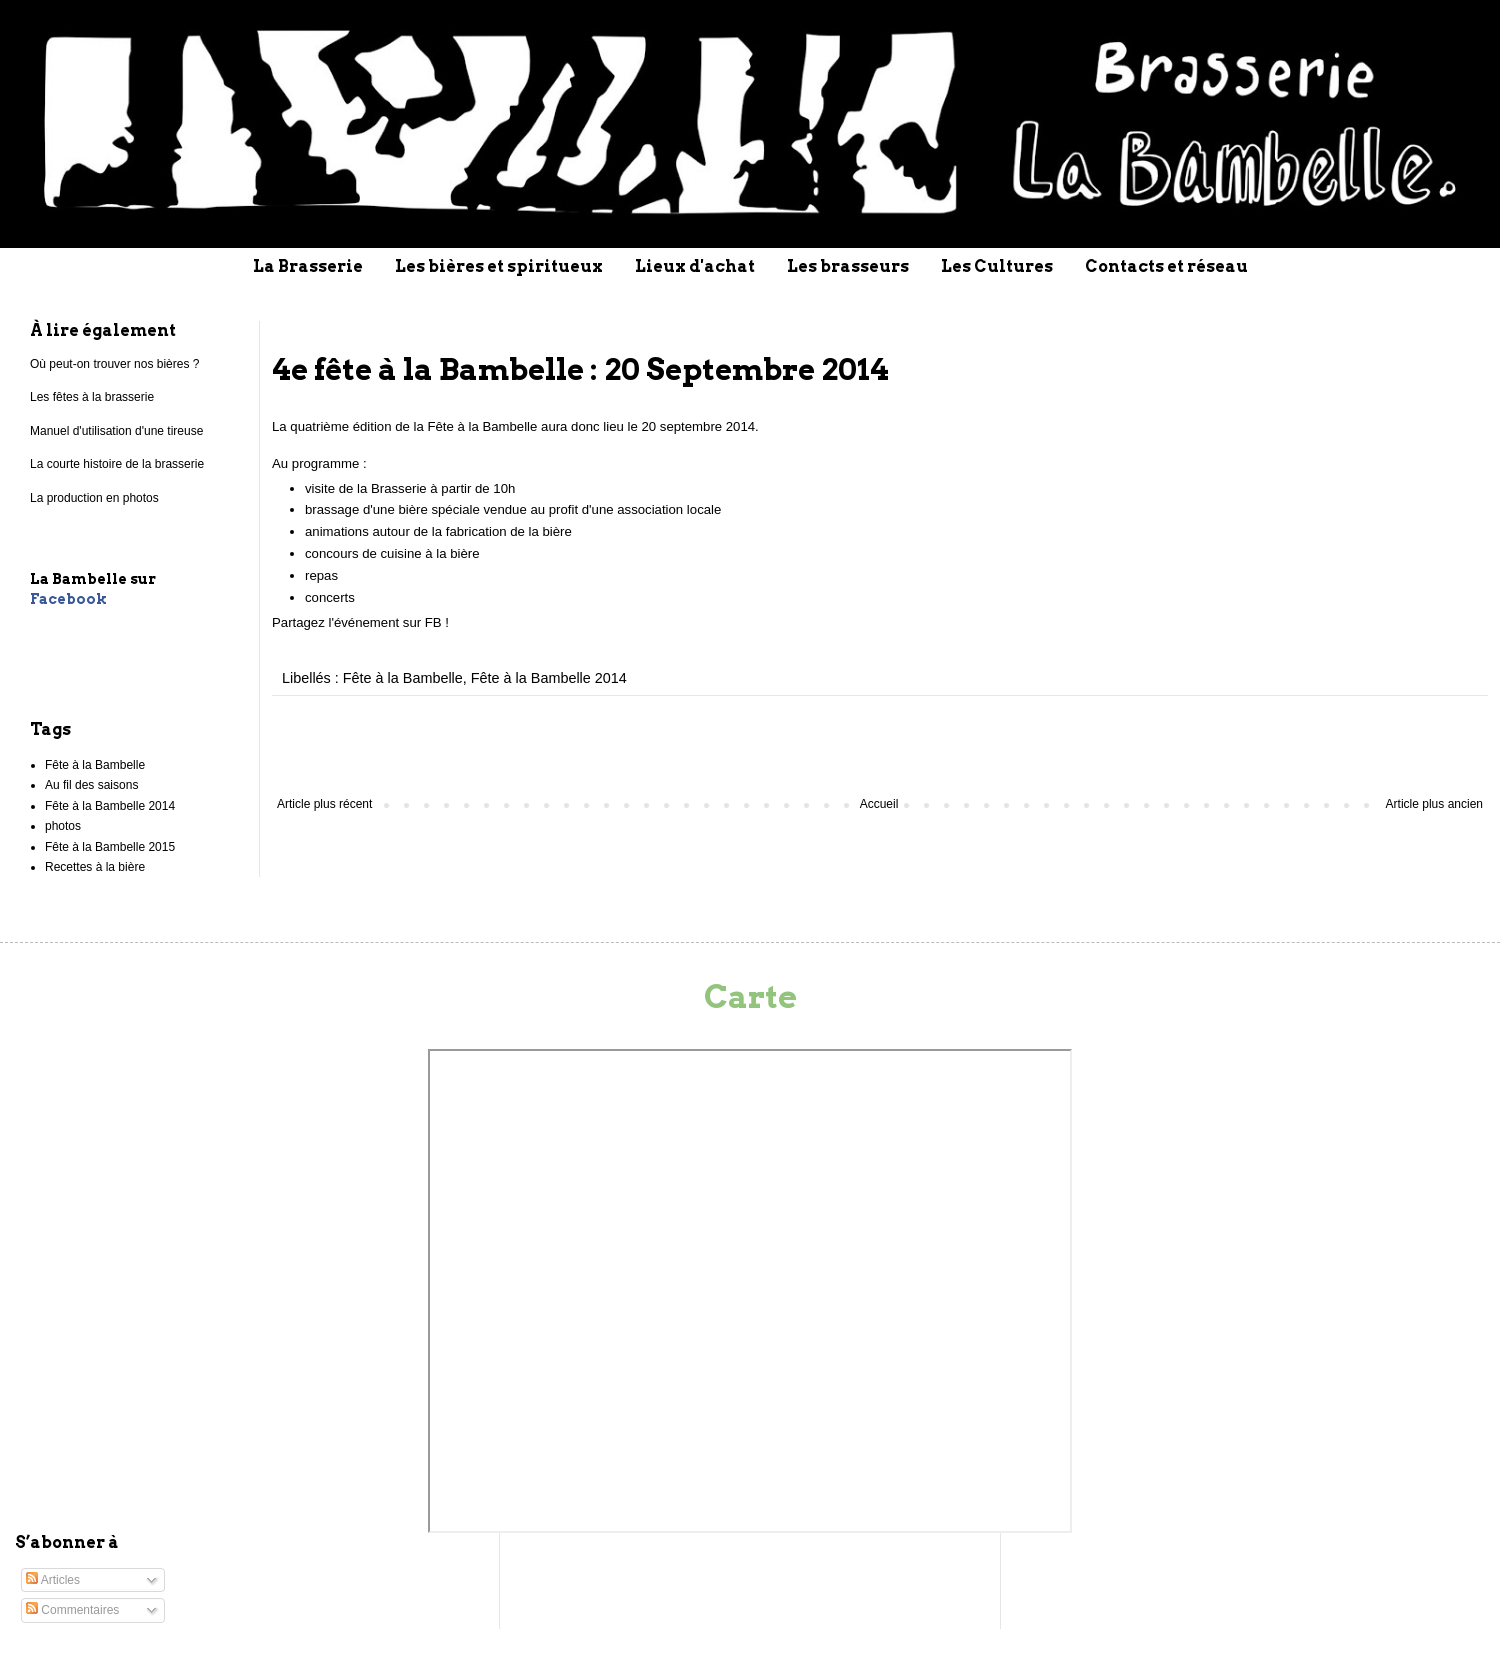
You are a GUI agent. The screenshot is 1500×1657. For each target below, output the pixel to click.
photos (63, 826)
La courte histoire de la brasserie (117, 464)
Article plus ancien (1434, 804)
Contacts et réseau (1166, 266)
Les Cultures (997, 266)
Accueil (879, 804)
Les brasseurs (848, 266)
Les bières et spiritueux (499, 266)
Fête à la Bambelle (403, 678)
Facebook (68, 599)
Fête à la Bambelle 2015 (110, 847)
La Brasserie (308, 266)
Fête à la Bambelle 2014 (549, 678)
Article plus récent (324, 804)
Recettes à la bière (95, 867)
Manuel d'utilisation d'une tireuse (116, 431)
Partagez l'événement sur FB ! (360, 622)
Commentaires (72, 1610)
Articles (53, 1580)
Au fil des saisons (91, 785)
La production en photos (94, 498)
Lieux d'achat (695, 266)
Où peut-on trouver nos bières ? (114, 364)
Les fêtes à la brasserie (92, 397)
